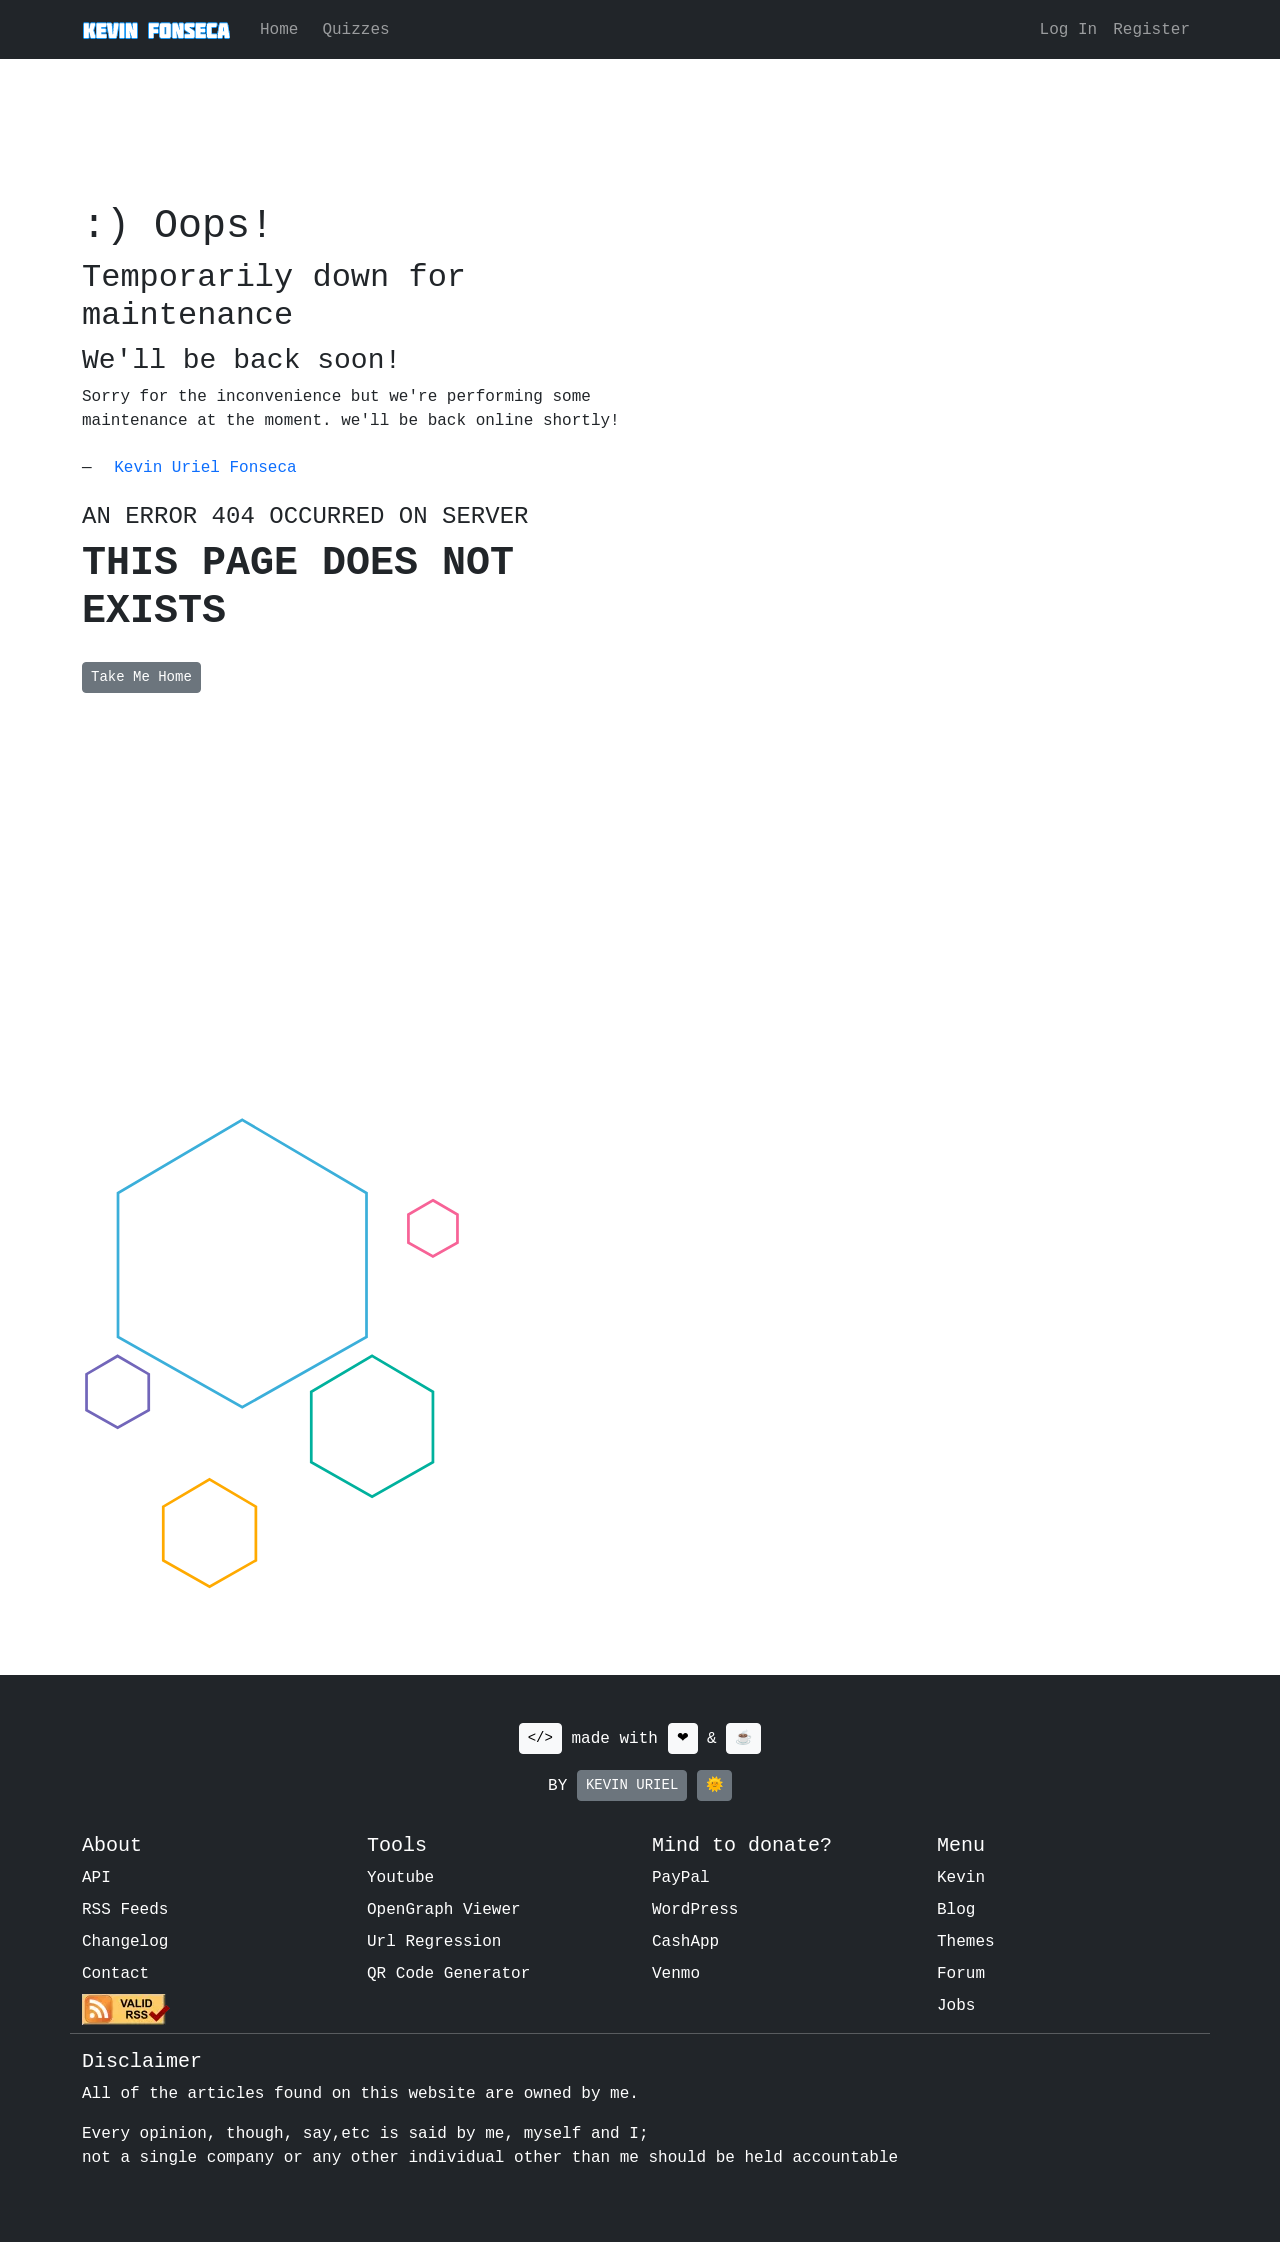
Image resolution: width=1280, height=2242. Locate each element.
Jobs (956, 2006)
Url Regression (434, 1942)
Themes (966, 1942)
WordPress (695, 1910)
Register (1151, 30)
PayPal (681, 1878)
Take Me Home (141, 677)
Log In (1069, 30)
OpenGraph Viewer (444, 1910)
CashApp (685, 1942)
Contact (115, 1974)
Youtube (400, 1878)
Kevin (961, 1878)
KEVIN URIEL (632, 1785)
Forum (961, 1974)
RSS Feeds (125, 1910)
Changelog (125, 1942)
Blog (956, 1910)
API (96, 1878)
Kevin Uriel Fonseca (205, 468)
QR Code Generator (448, 1974)
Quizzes (355, 30)
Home (279, 30)
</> (540, 1738)
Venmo (676, 1974)
